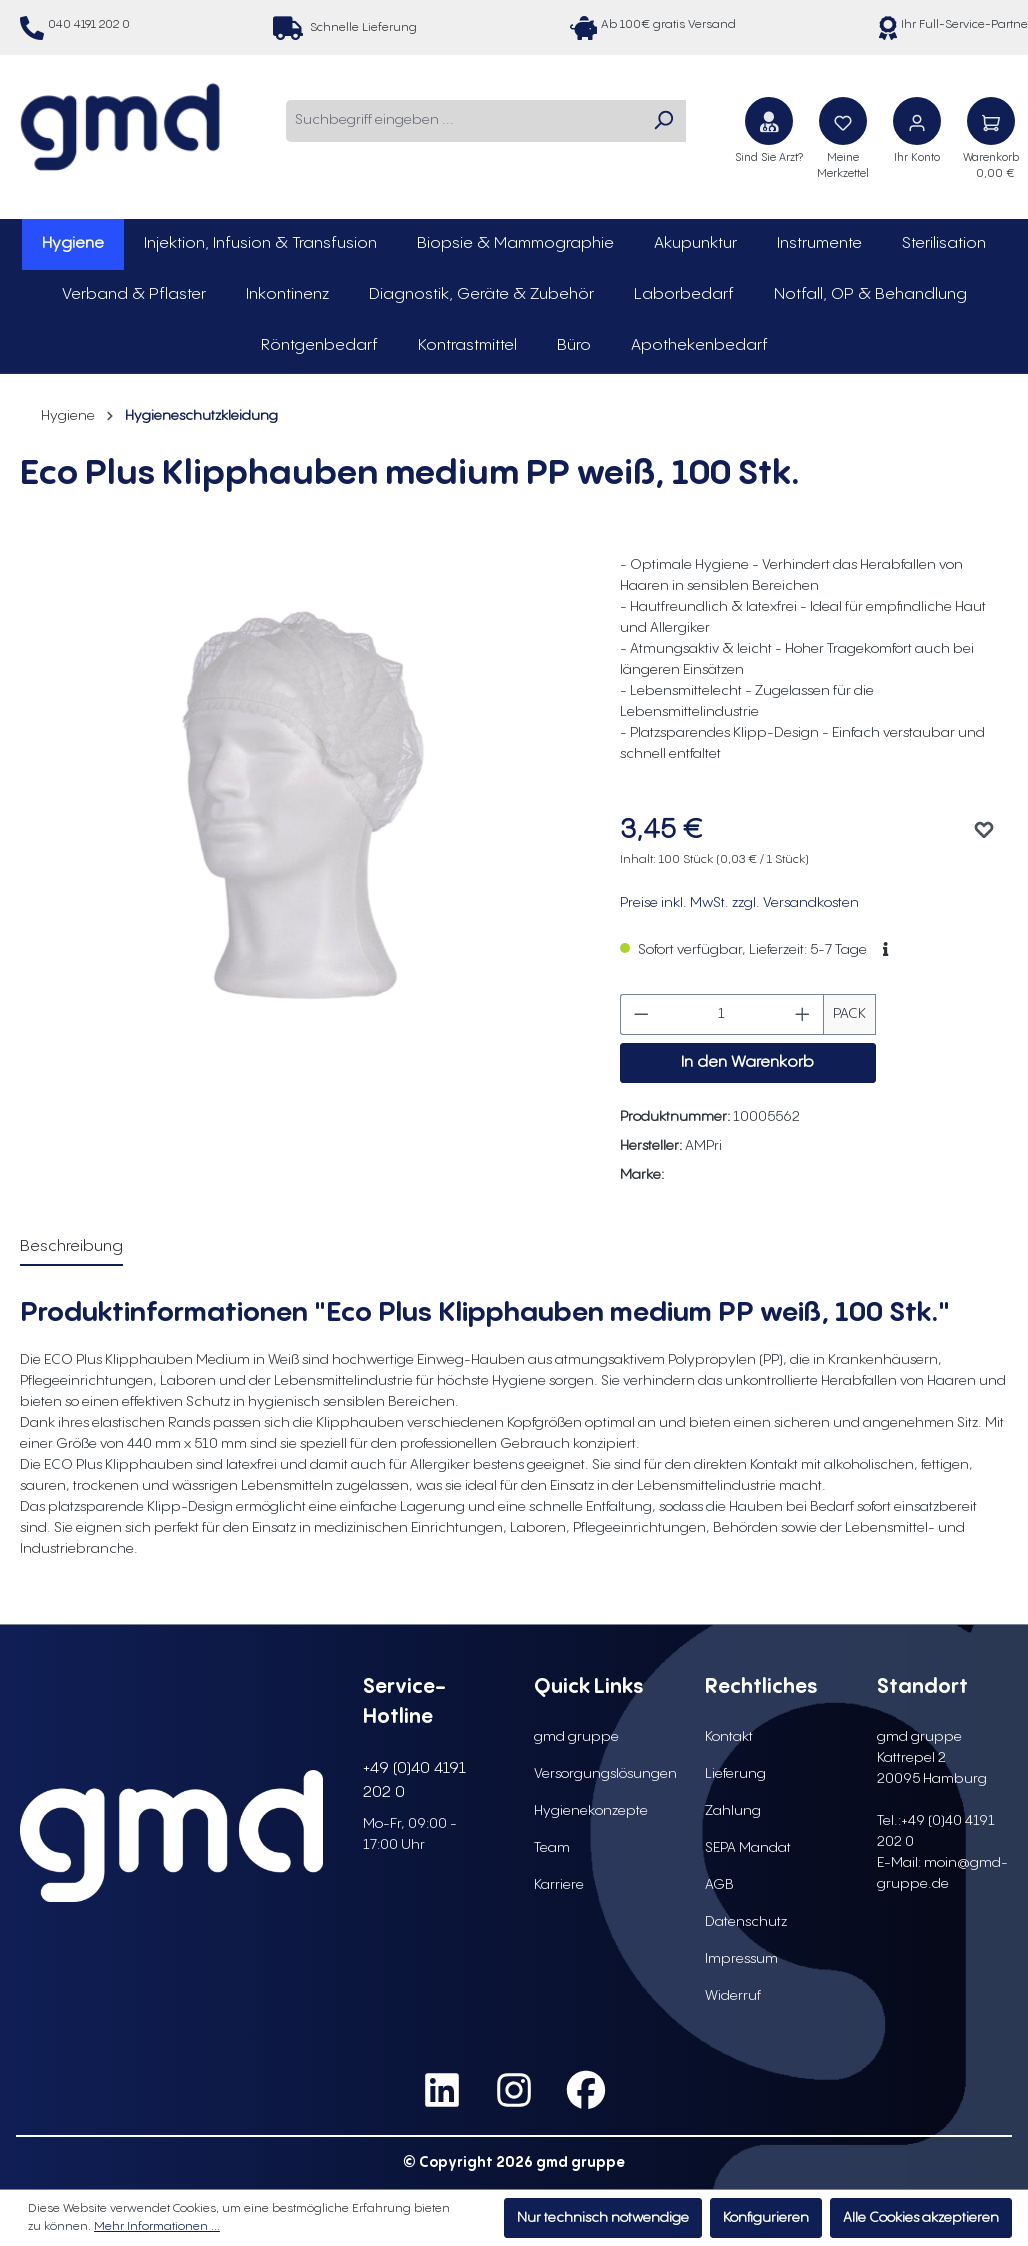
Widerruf (733, 1996)
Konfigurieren (766, 2218)
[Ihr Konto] (917, 121)
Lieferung (735, 1774)
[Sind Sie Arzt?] (769, 121)
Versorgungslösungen (605, 1774)
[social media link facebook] (586, 2091)
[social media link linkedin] (442, 2091)
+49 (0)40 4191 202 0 (414, 1780)
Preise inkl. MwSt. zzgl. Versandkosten (739, 903)
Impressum (741, 1959)
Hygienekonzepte (591, 1811)
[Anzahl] (721, 1014)
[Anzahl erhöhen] (803, 1014)
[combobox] (463, 121)
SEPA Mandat (748, 1848)
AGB (719, 1885)
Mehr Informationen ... (157, 2226)
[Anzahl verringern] (641, 1014)
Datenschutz (746, 1922)
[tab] (71, 1248)
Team (552, 1848)
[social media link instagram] (514, 2091)
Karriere (559, 1885)
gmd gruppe (576, 1737)
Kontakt (729, 1737)
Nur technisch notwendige (603, 2218)
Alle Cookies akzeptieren (921, 2218)
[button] (885, 950)
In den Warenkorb (747, 1062)
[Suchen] (663, 121)
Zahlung (733, 1811)
